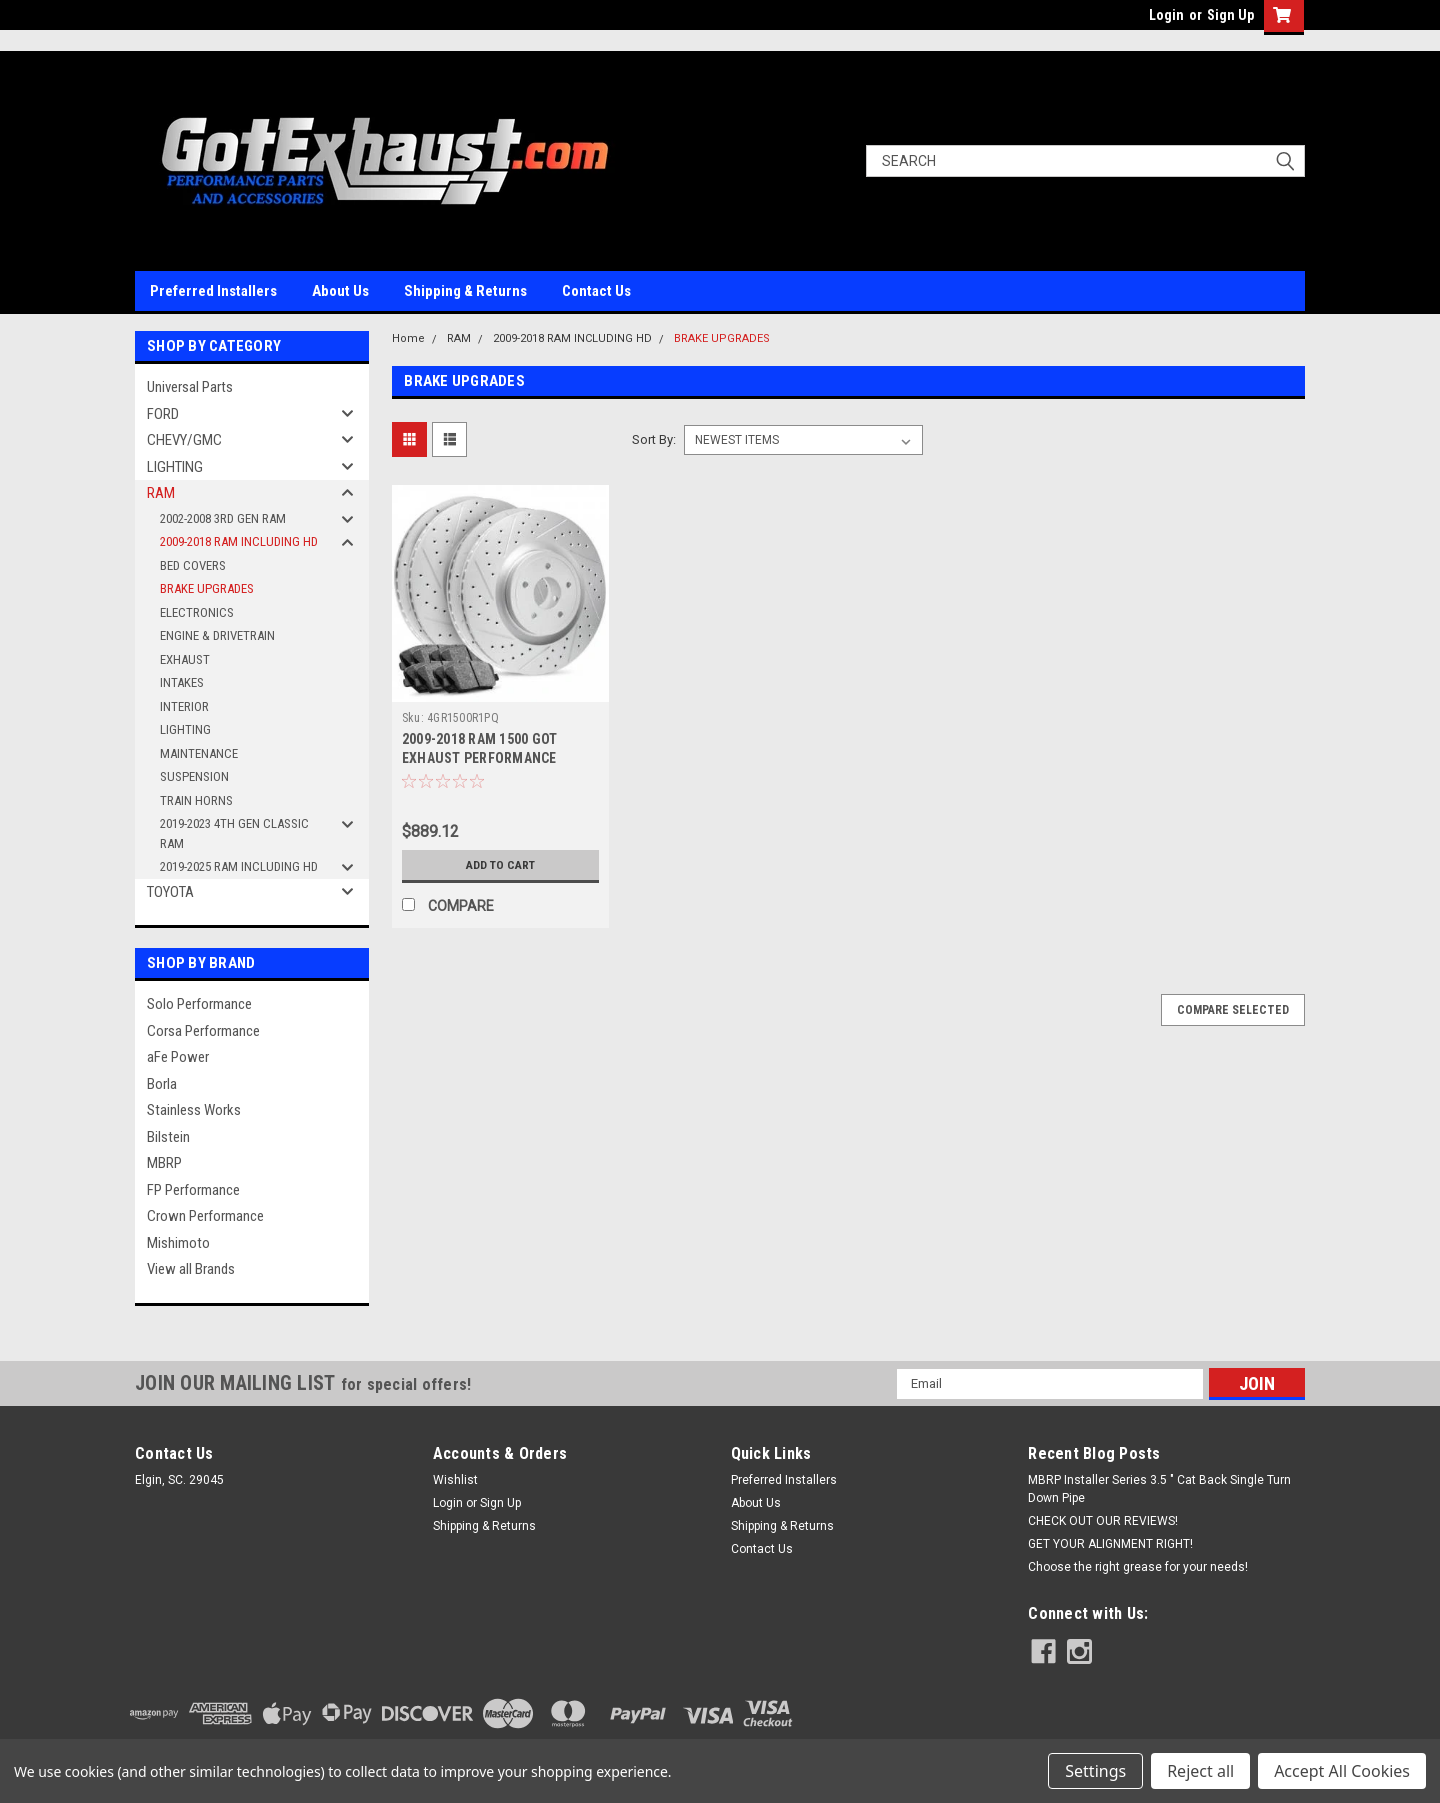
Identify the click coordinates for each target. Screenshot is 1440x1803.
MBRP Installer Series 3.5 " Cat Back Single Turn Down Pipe (1159, 1489)
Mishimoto (178, 1243)
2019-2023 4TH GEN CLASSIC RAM (234, 833)
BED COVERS (193, 565)
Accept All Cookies (1342, 1771)
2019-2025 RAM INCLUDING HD (239, 866)
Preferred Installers (213, 291)
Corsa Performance (203, 1031)
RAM (161, 493)
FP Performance (193, 1190)
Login (1166, 15)
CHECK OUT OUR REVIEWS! (1103, 1521)
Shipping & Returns (465, 291)
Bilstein (168, 1137)
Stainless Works (194, 1110)
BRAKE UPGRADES (207, 588)
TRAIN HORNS (196, 800)
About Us (340, 291)
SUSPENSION (194, 776)
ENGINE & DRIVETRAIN (217, 635)
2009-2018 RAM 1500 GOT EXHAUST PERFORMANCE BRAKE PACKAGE (480, 758)
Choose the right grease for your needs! (1138, 1567)
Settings (1095, 1771)
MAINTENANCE (199, 753)
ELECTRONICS (197, 612)
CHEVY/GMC (184, 440)
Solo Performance (199, 1004)
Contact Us (596, 291)
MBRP (164, 1163)
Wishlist (455, 1480)
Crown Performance (205, 1216)
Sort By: (654, 439)
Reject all (1200, 1771)
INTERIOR (184, 706)
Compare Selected (1233, 1010)
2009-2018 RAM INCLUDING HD (239, 541)
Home (408, 338)
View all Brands (191, 1269)
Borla (162, 1084)
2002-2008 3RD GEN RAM (223, 518)
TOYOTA (170, 892)
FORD (163, 414)
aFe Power (178, 1057)
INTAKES (182, 682)
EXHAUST (185, 659)
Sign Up (1230, 15)
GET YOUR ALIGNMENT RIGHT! (1110, 1544)
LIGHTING (175, 467)
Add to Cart (500, 865)
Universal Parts (190, 387)
